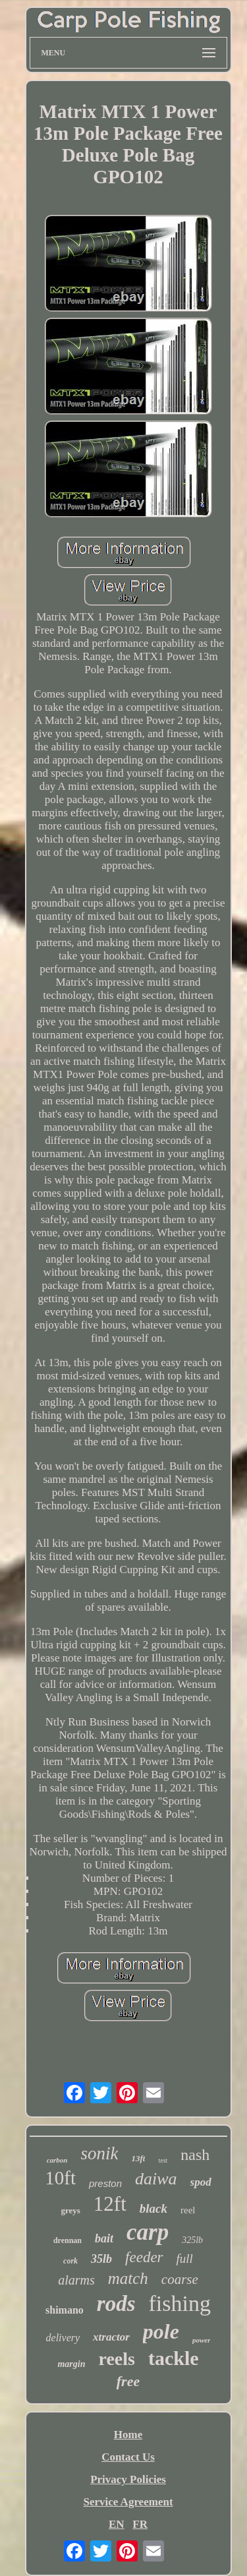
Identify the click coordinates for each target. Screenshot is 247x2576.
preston (105, 2183)
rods (116, 2304)
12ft (110, 2203)
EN (116, 2524)
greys (70, 2210)
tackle (173, 2358)
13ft (138, 2158)
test (162, 2160)
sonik (99, 2153)
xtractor (111, 2337)
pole (161, 2331)
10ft (60, 2177)
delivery (63, 2337)
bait (104, 2238)
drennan (67, 2240)
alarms (76, 2280)
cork (70, 2260)
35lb (101, 2258)
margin (71, 2364)
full (185, 2258)
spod (200, 2182)
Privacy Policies (128, 2479)
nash (194, 2154)
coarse (179, 2279)
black (153, 2208)
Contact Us (128, 2457)
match (128, 2278)
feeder (144, 2257)
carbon (57, 2160)
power (201, 2340)
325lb (192, 2240)
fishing (180, 2303)
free (128, 2381)
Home (128, 2434)
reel (187, 2210)
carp (147, 2232)
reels (116, 2359)
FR (140, 2524)
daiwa (156, 2178)
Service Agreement (128, 2502)
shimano (64, 2310)
